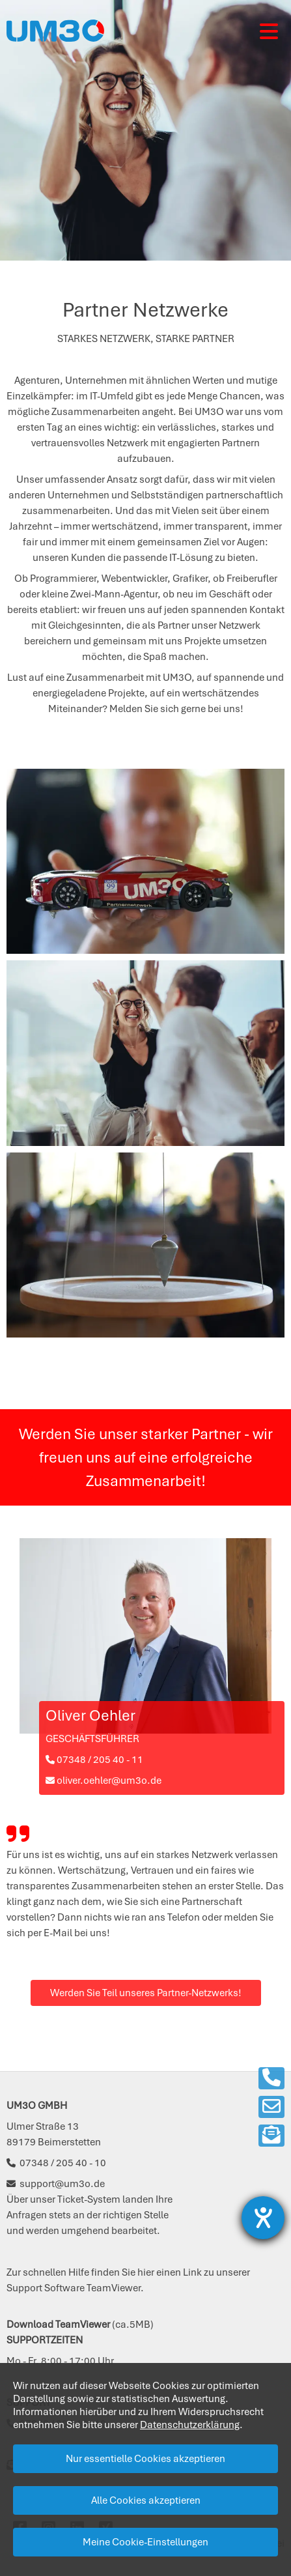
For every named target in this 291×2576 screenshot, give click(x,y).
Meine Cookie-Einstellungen (145, 2542)
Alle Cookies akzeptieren (146, 2500)
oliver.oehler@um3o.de (103, 1780)
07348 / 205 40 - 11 (94, 1759)
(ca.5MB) (80, 2324)
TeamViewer (114, 2288)
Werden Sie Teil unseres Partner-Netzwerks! (146, 1992)
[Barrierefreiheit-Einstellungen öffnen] (263, 2217)
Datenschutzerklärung (190, 2424)
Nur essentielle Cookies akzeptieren (145, 2458)
